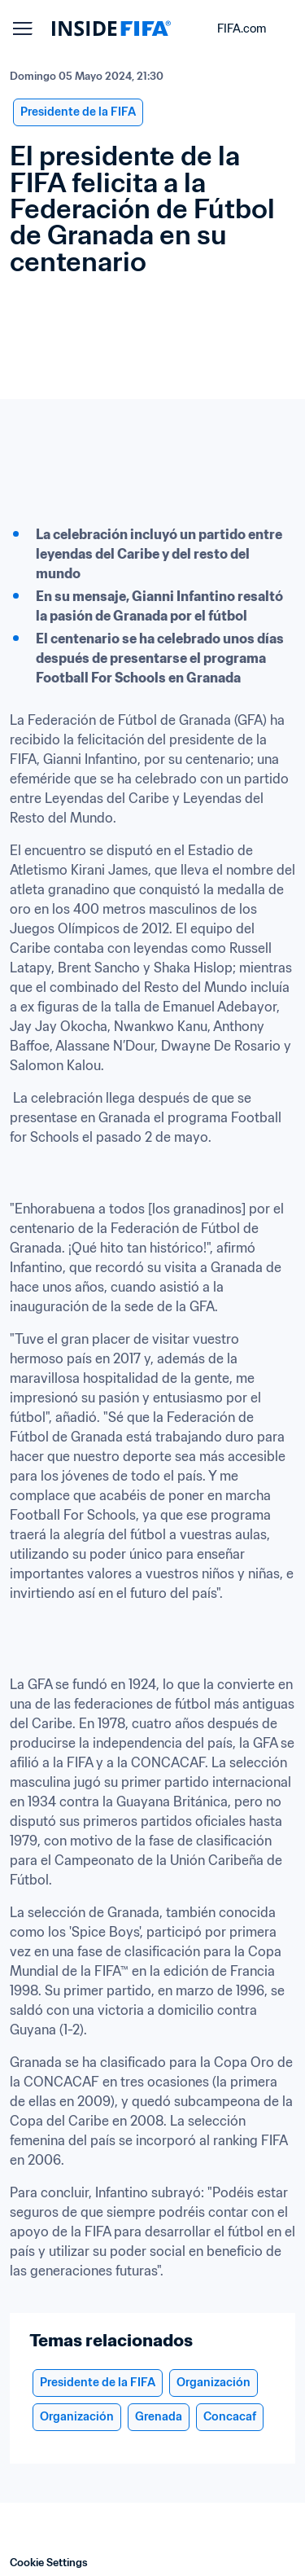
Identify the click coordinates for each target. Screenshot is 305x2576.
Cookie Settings (49, 2562)
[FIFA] (111, 28)
